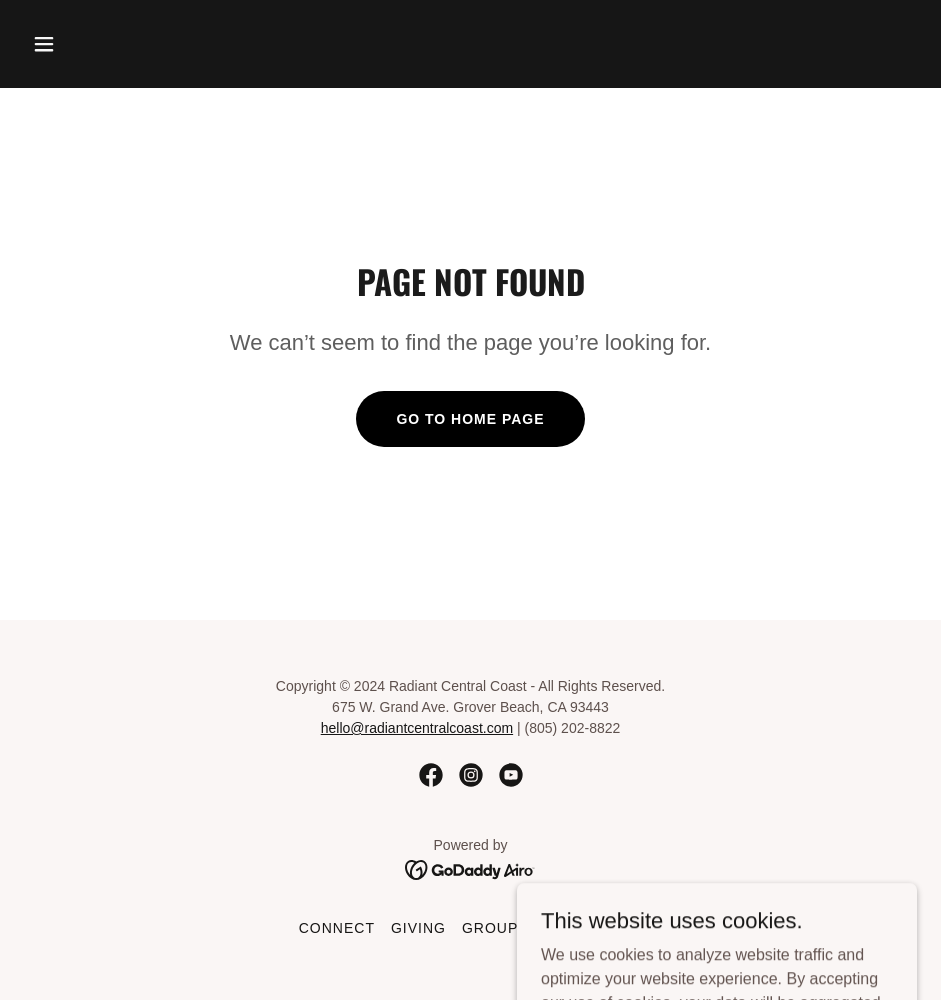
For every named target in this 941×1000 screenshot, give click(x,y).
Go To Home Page (470, 419)
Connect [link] (337, 928)
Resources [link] (594, 928)
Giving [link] (418, 928)
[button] (91, 44)
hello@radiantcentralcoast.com (417, 728)
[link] (431, 775)
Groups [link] (495, 928)
